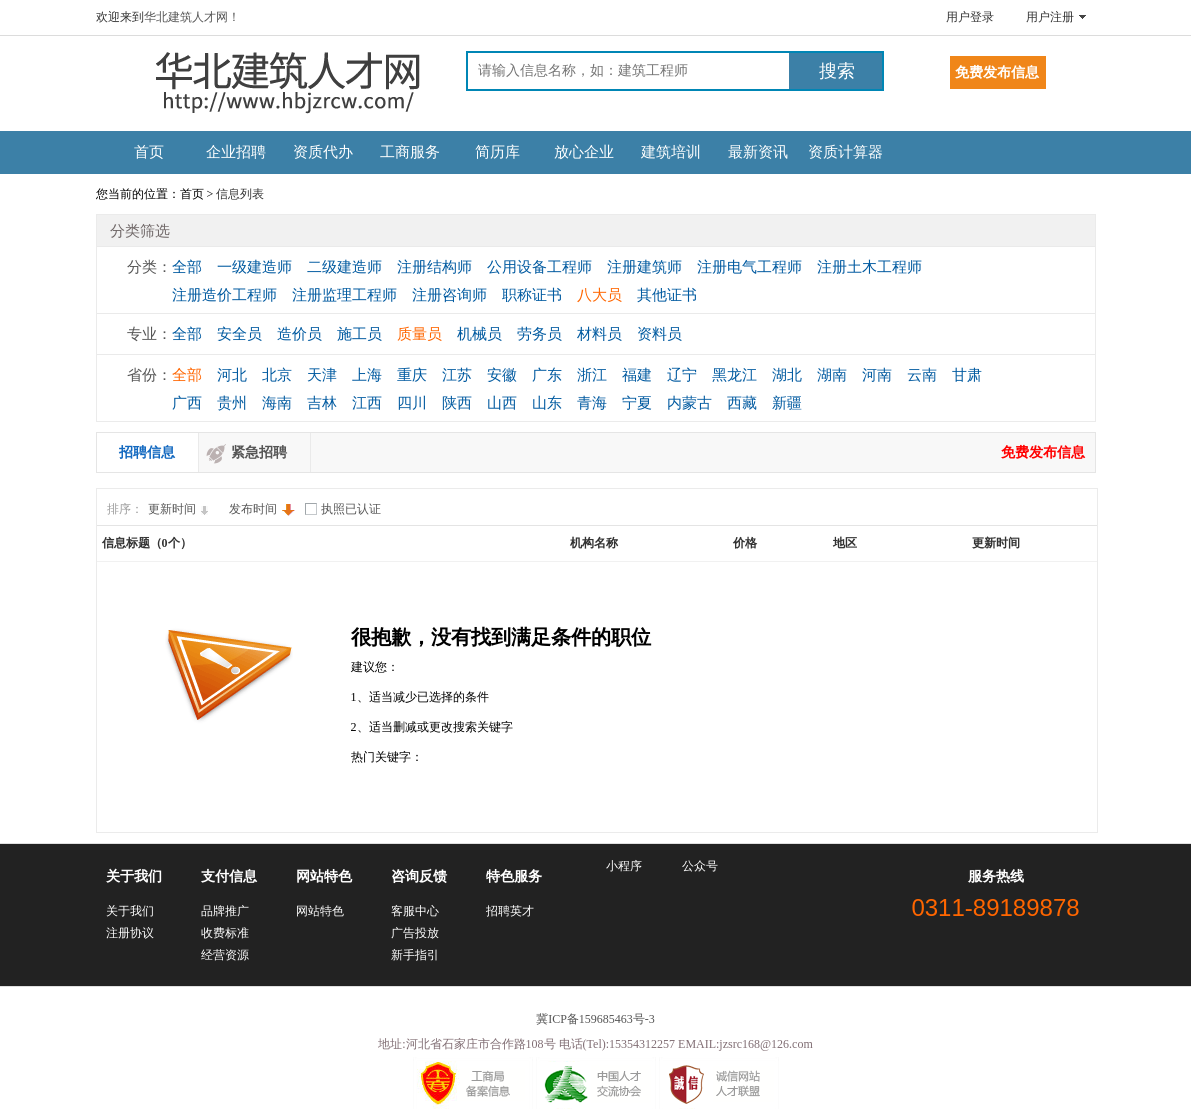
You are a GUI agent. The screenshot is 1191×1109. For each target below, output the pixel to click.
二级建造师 (344, 267)
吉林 (322, 403)
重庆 (412, 375)
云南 (922, 375)
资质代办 (323, 152)
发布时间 (262, 509)
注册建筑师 (644, 267)
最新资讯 (758, 152)
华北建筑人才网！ (192, 17)
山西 (502, 403)
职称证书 (532, 295)
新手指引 (415, 955)
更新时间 (181, 509)
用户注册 (1050, 17)
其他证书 (667, 295)
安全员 (239, 334)
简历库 (497, 152)
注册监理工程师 (344, 295)
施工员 (359, 334)
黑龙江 (734, 375)
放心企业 (584, 152)
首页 (149, 152)
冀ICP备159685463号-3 (595, 1019)
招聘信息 (147, 452)
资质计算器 (845, 152)
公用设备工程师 (539, 267)
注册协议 (130, 933)
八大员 (599, 295)
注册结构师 (434, 267)
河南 (877, 375)
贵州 (232, 403)
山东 (547, 403)
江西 (367, 403)
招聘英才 (510, 911)
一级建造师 (254, 267)
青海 (592, 403)
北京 (277, 375)
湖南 (832, 375)
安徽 (502, 375)
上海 (367, 375)
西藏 (742, 403)
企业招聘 (236, 152)
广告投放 (415, 933)
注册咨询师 (449, 295)
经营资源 (225, 955)
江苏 (457, 375)
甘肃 (967, 375)
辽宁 (682, 375)
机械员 (479, 334)
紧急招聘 (259, 452)
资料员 (659, 334)
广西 (187, 403)
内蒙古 (689, 403)
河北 (232, 375)
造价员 (299, 334)
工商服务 (410, 152)
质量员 (419, 334)
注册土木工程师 (869, 267)
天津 (322, 375)
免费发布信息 (1043, 452)
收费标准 (225, 933)
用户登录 (970, 17)
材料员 (599, 334)
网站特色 (320, 911)
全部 (187, 267)
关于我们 (130, 911)
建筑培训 (671, 152)
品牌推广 (225, 911)
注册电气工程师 (749, 267)
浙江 (592, 375)
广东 (547, 375)
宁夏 (637, 403)
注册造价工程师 (224, 295)
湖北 (787, 375)
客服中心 (415, 911)
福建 (637, 375)
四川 (412, 403)
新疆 (787, 403)
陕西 (457, 403)
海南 (277, 403)
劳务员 (539, 334)
